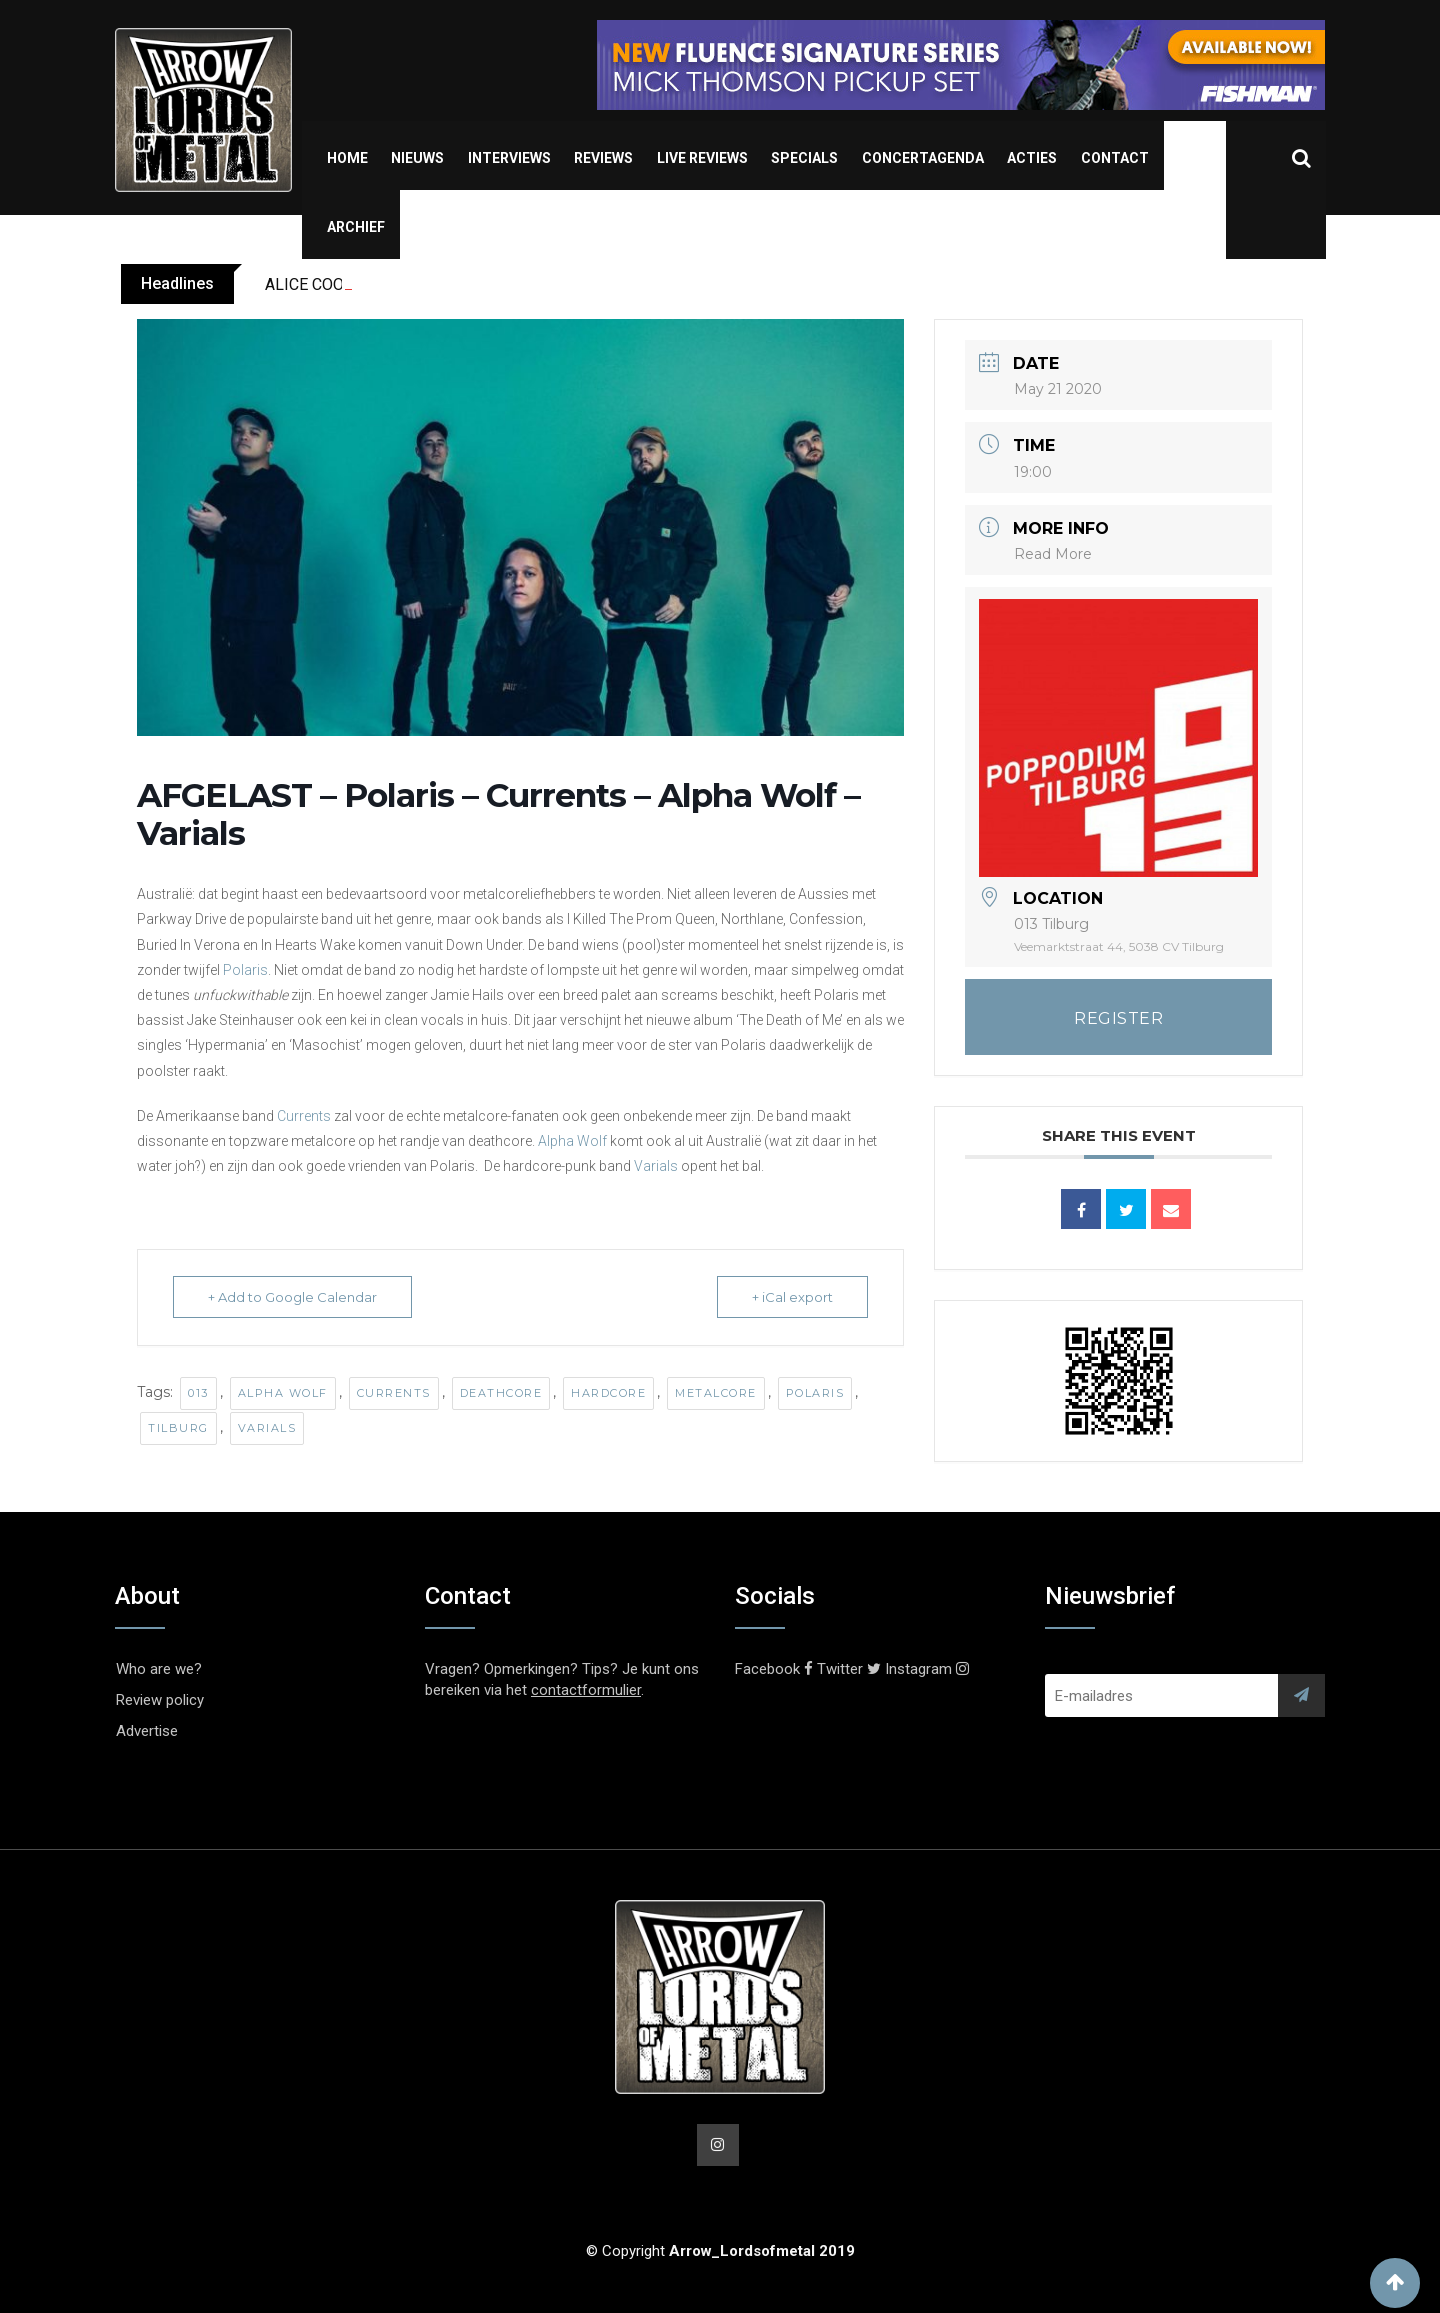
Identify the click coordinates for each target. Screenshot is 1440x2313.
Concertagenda (923, 158)
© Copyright (720, 2251)
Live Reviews (702, 158)
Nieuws (417, 158)
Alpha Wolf (572, 1141)
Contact (1115, 158)
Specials (804, 158)
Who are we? (159, 1669)
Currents (304, 1116)
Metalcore (716, 1393)
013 (198, 1393)
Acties (1032, 158)
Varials (656, 1166)
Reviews (603, 158)
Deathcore (501, 1393)
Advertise (147, 1731)
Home (347, 158)
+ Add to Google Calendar (292, 1297)
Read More (1053, 554)
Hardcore (608, 1393)
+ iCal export (792, 1297)
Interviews (509, 158)
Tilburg (178, 1428)
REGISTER (1118, 1018)
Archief (356, 227)
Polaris (245, 970)
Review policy (160, 1700)
